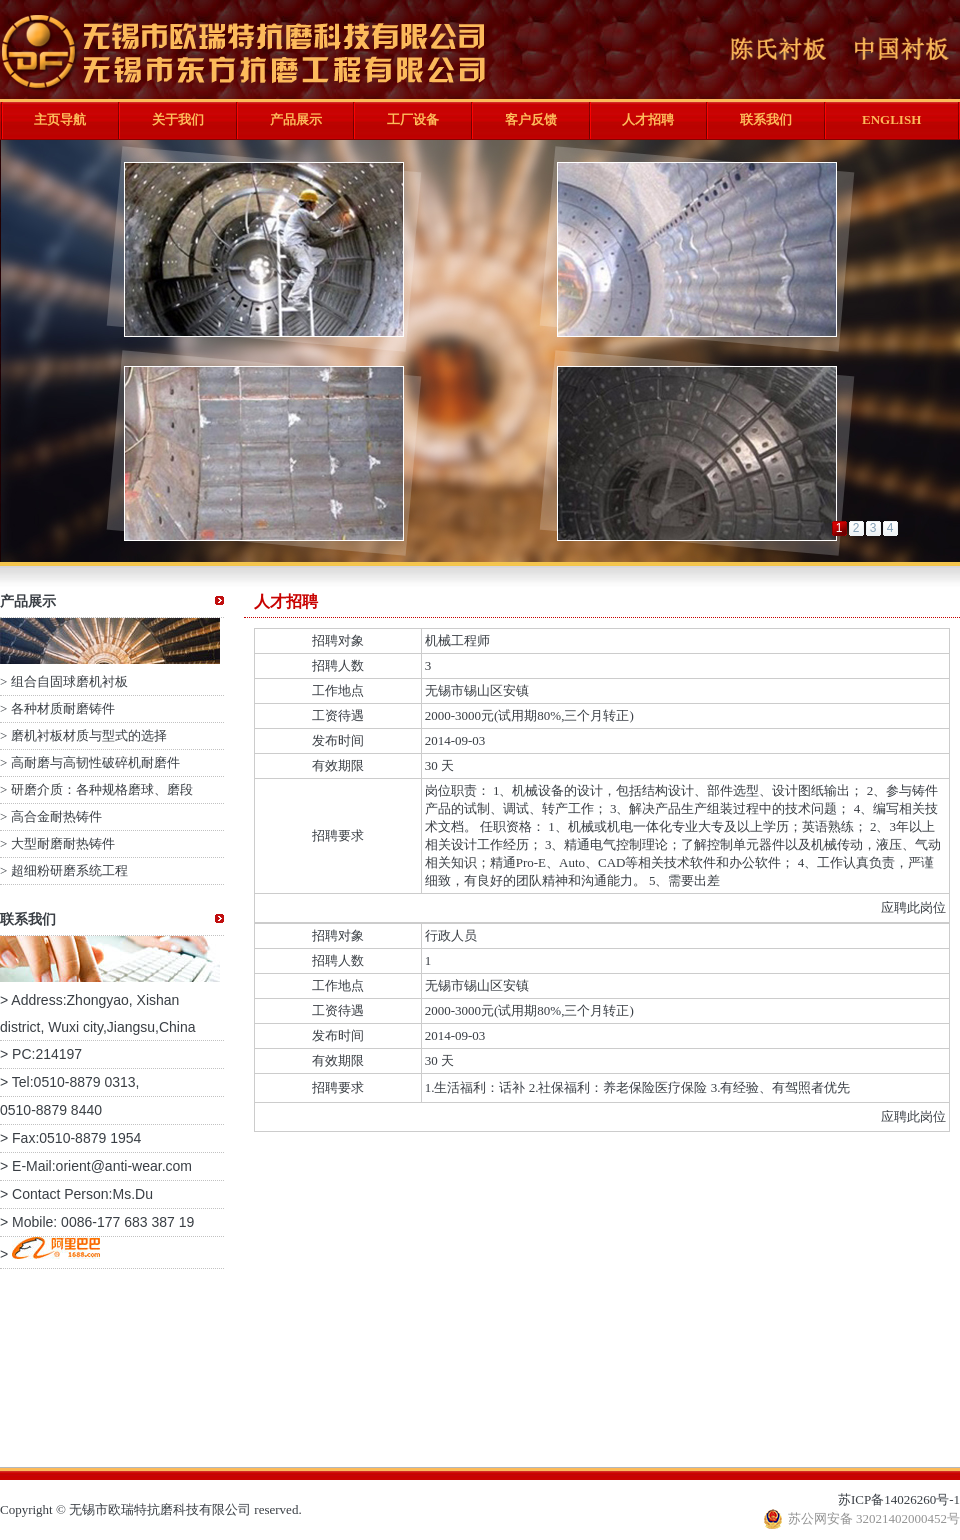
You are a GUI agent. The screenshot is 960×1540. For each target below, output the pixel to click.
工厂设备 (413, 119)
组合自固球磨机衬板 (69, 681)
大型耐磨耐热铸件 (63, 843)
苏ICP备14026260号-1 (899, 1499)
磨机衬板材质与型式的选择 (89, 735)
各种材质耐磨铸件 (63, 708)
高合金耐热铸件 (56, 816)
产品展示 (296, 119)
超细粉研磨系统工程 (69, 870)
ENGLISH (891, 119)
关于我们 (178, 119)
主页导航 (60, 119)
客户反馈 (531, 119)
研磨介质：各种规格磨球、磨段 (102, 789)
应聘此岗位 (913, 907)
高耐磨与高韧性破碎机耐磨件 (95, 762)
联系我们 (766, 119)
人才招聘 (648, 119)
